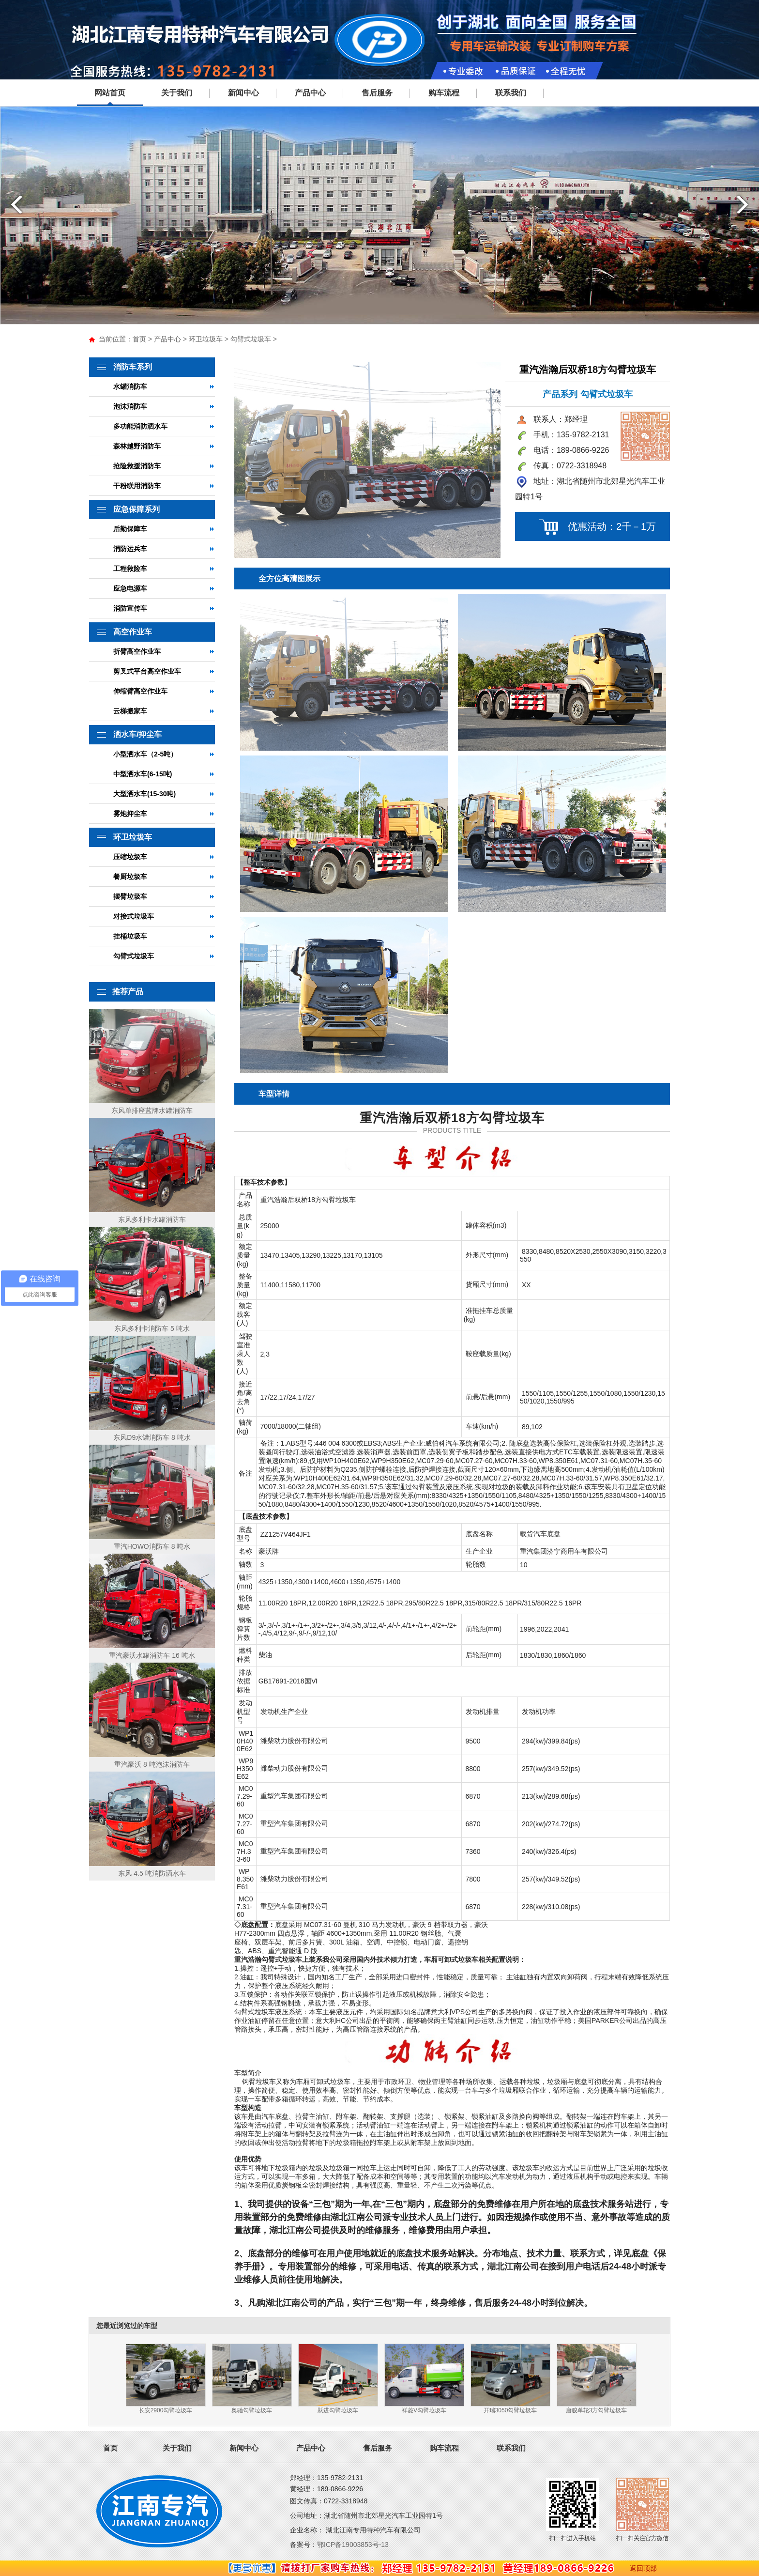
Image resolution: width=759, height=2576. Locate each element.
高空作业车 (132, 632)
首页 (139, 339)
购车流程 (443, 93)
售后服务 (377, 93)
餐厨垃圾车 (130, 876)
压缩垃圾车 (130, 857)
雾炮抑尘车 (130, 814)
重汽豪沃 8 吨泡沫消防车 (152, 1764)
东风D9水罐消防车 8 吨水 (151, 1437)
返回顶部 (643, 2568)
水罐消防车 (130, 386)
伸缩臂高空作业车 (140, 691)
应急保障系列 (136, 509)
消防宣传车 (130, 608)
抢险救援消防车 (137, 466)
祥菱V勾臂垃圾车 (424, 2410)
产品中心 (310, 93)
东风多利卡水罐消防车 (152, 1219)
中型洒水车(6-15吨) (142, 774)
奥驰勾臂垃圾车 (251, 2410)
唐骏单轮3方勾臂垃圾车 (596, 2410)
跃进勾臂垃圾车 (338, 2410)
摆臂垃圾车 (130, 896)
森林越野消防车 (137, 446)
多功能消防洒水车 (140, 426)
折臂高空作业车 (137, 651)
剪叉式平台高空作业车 (147, 671)
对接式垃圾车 (133, 916)
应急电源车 (130, 588)
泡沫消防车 (130, 406)
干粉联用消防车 (137, 486)
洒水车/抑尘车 (137, 734)
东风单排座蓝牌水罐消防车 (152, 1110)
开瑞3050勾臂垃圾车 (510, 2410)
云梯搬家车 (130, 711)
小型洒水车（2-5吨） (145, 754)
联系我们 (510, 93)
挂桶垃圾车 (130, 936)
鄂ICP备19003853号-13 (353, 2544)
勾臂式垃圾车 (250, 339)
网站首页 (109, 93)
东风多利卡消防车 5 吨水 (152, 1328)
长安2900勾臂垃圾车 (166, 2410)
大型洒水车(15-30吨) (144, 794)
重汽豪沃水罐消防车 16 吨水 (152, 1655)
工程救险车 (130, 568)
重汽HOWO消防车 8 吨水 (152, 1546)
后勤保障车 (130, 529)
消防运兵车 (130, 549)
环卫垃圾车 (206, 339)
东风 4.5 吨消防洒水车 (151, 1873)
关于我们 (176, 93)
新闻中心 (243, 93)
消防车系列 (132, 367)
